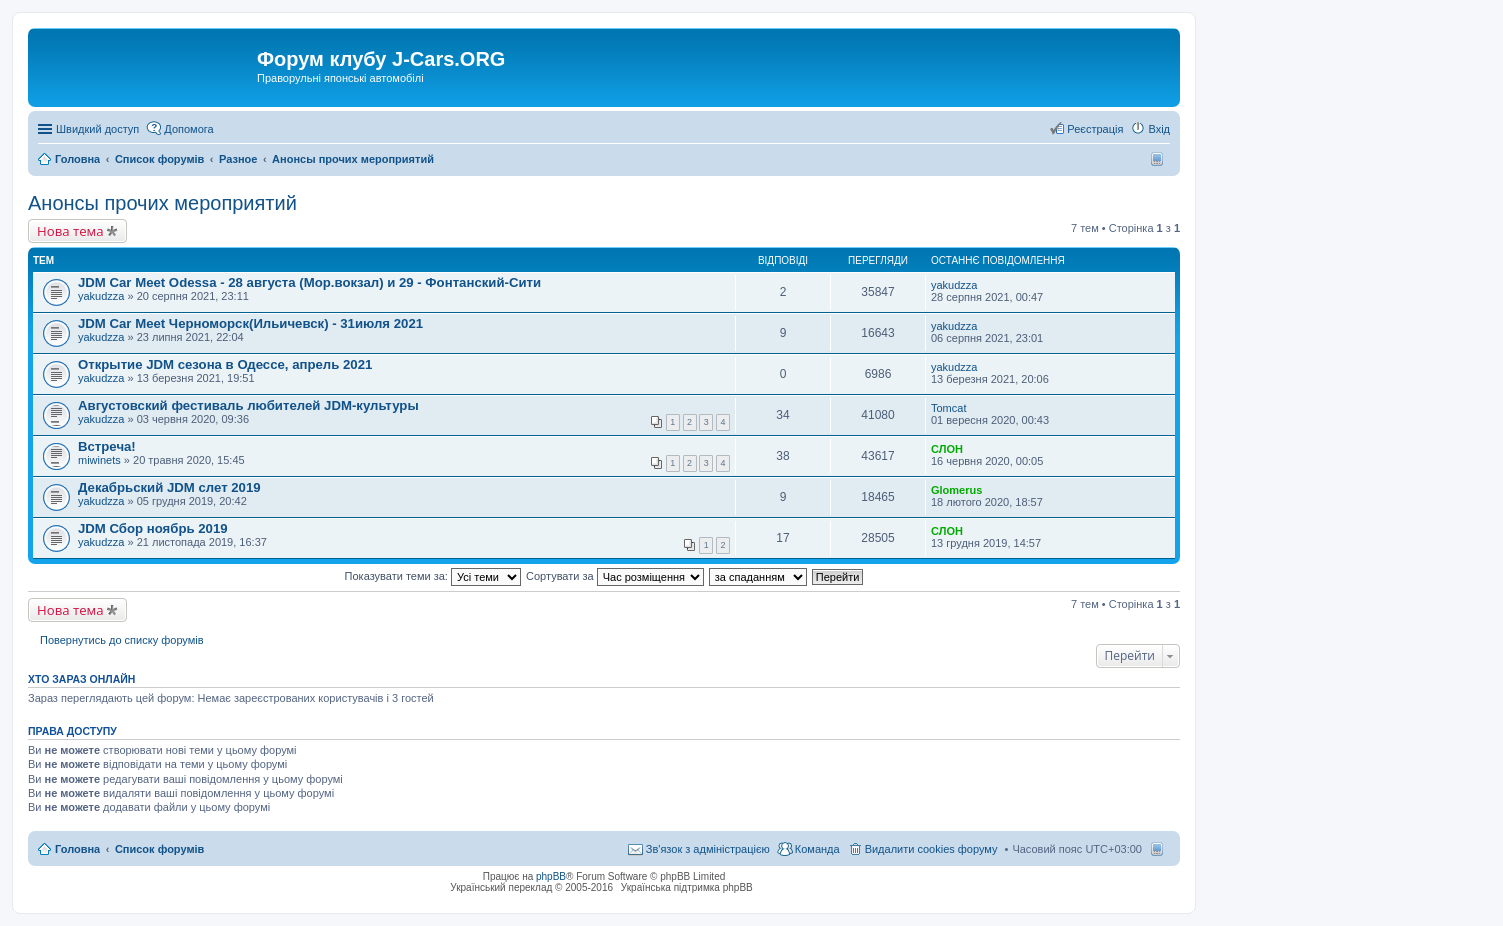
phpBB (551, 876)
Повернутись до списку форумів (122, 640)
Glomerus (956, 490)
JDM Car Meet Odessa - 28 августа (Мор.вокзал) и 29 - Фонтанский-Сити (309, 282)
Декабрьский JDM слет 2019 (169, 487)
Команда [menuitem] (817, 849)
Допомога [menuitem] (188, 129)
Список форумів (159, 849)
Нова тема (70, 231)
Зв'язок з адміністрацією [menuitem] (708, 849)
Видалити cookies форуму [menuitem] (931, 849)
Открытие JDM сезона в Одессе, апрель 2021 (225, 364)
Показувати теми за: (433, 576)
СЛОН (947, 449)
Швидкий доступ (97, 129)
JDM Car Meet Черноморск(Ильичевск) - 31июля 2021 (250, 323)
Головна (77, 849)
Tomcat (948, 408)
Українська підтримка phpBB (687, 887)
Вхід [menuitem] (1159, 129)
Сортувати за (615, 576)
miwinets (99, 460)
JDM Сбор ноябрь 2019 (153, 528)
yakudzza (101, 296)
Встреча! (107, 446)
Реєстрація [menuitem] (1095, 129)
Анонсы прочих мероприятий (162, 203)
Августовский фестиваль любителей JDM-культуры (248, 405)
